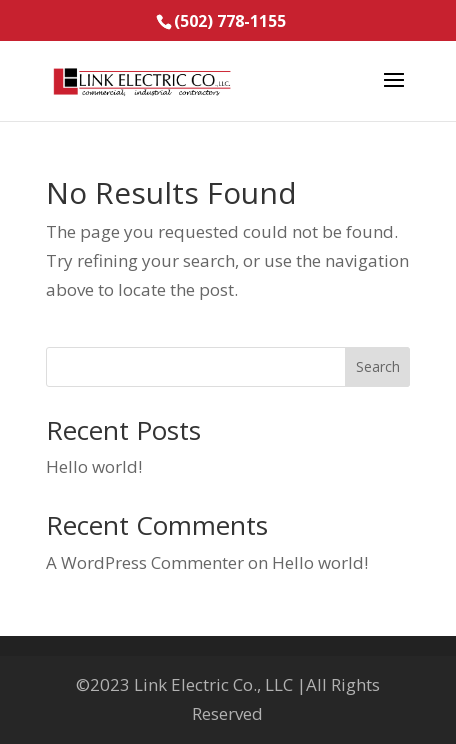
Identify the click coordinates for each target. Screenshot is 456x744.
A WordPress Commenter (145, 562)
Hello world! (94, 466)
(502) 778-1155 (230, 21)
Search (378, 366)
